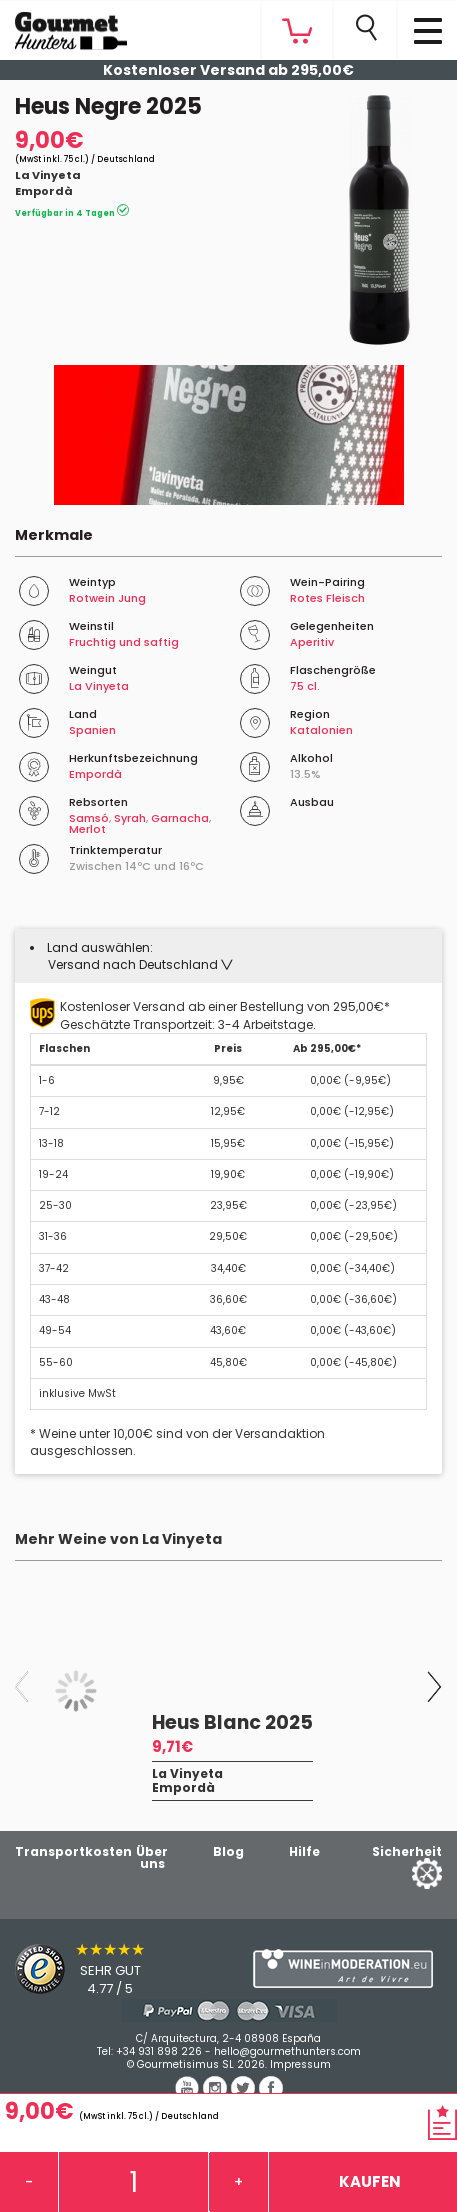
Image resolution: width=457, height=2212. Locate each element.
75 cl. (305, 686)
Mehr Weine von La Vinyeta (118, 1539)
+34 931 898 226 (159, 2051)
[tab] (228, 956)
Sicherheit (407, 1851)
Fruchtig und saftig (124, 642)
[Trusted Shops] (114, 1969)
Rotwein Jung (107, 598)
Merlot (87, 829)
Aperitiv (312, 642)
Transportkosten (73, 1851)
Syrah (130, 818)
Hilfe (304, 1851)
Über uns (152, 1857)
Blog (228, 1851)
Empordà (44, 191)
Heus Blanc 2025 (232, 1722)
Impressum (300, 2064)
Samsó (89, 818)
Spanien (92, 730)
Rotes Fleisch (327, 598)
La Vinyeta (48, 175)
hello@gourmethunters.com (287, 2051)
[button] (140, 964)
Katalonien (321, 730)
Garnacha (180, 818)
